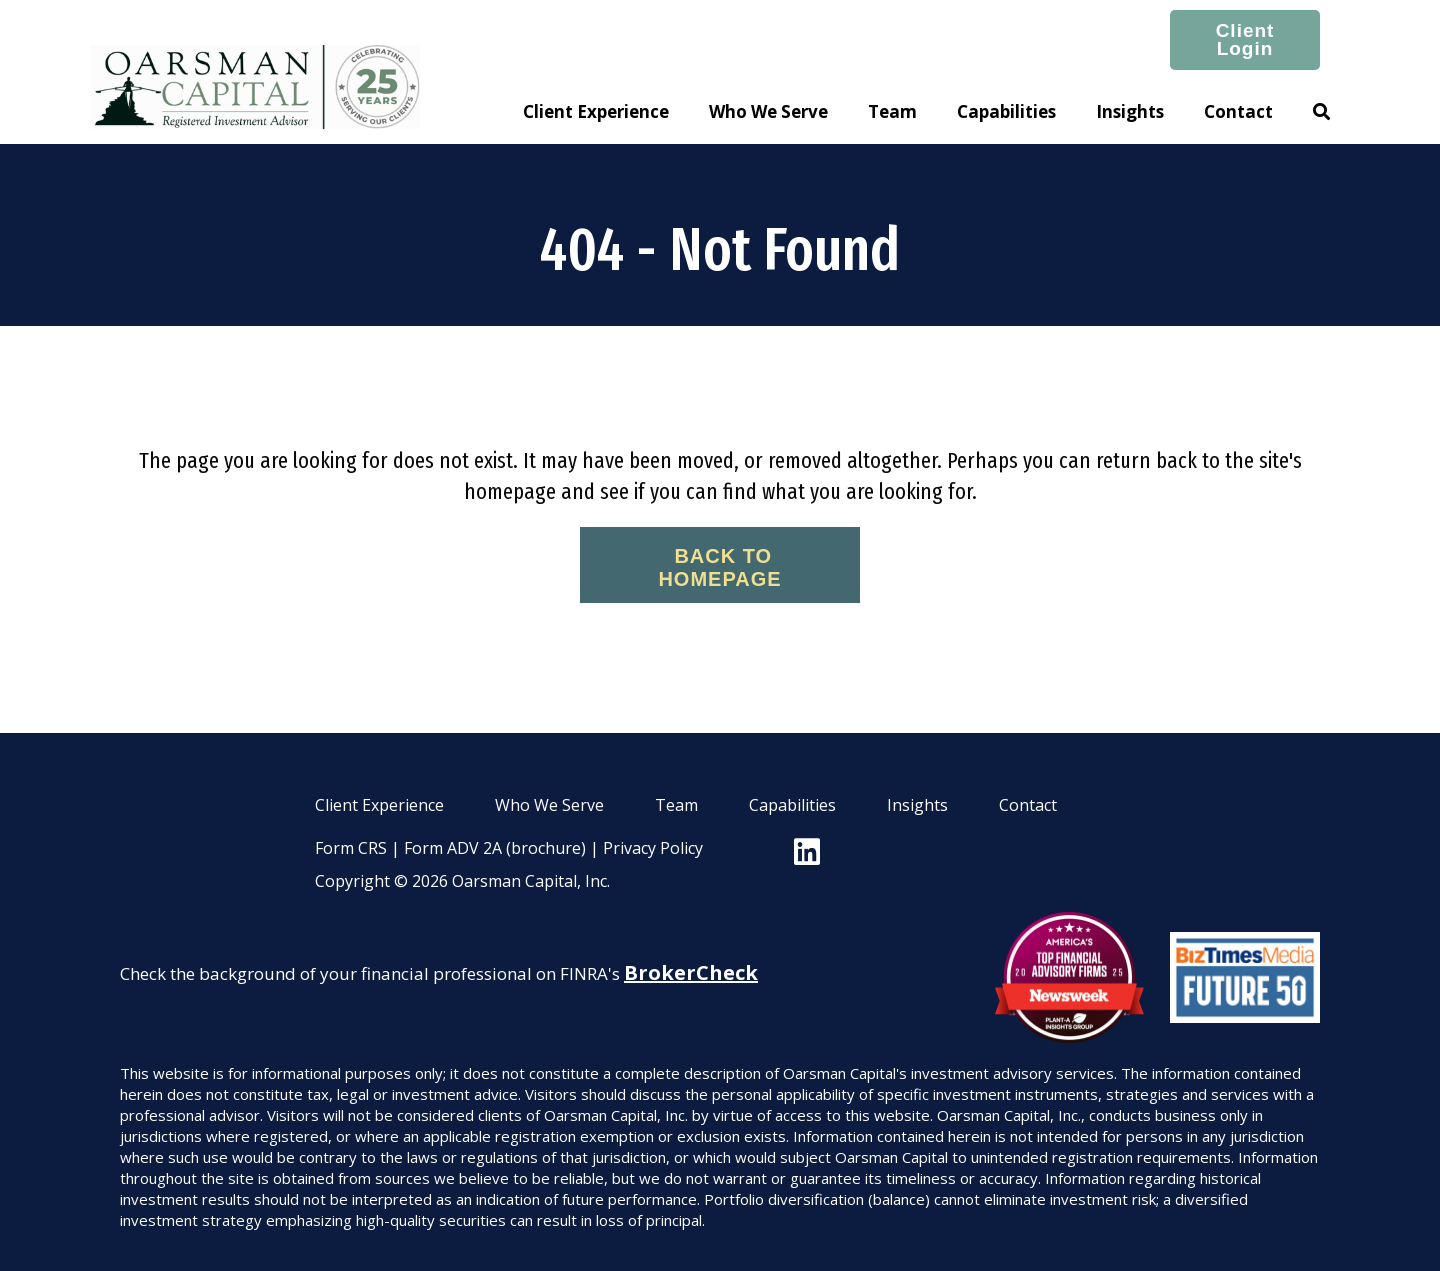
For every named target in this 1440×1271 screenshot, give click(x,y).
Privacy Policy (653, 848)
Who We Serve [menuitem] (549, 805)
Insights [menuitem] (917, 805)
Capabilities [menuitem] (792, 805)
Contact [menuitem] (1028, 805)
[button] (1321, 112)
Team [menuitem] (676, 805)
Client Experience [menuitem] (379, 805)
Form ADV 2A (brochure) (495, 848)
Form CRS (351, 848)
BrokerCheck (691, 972)
